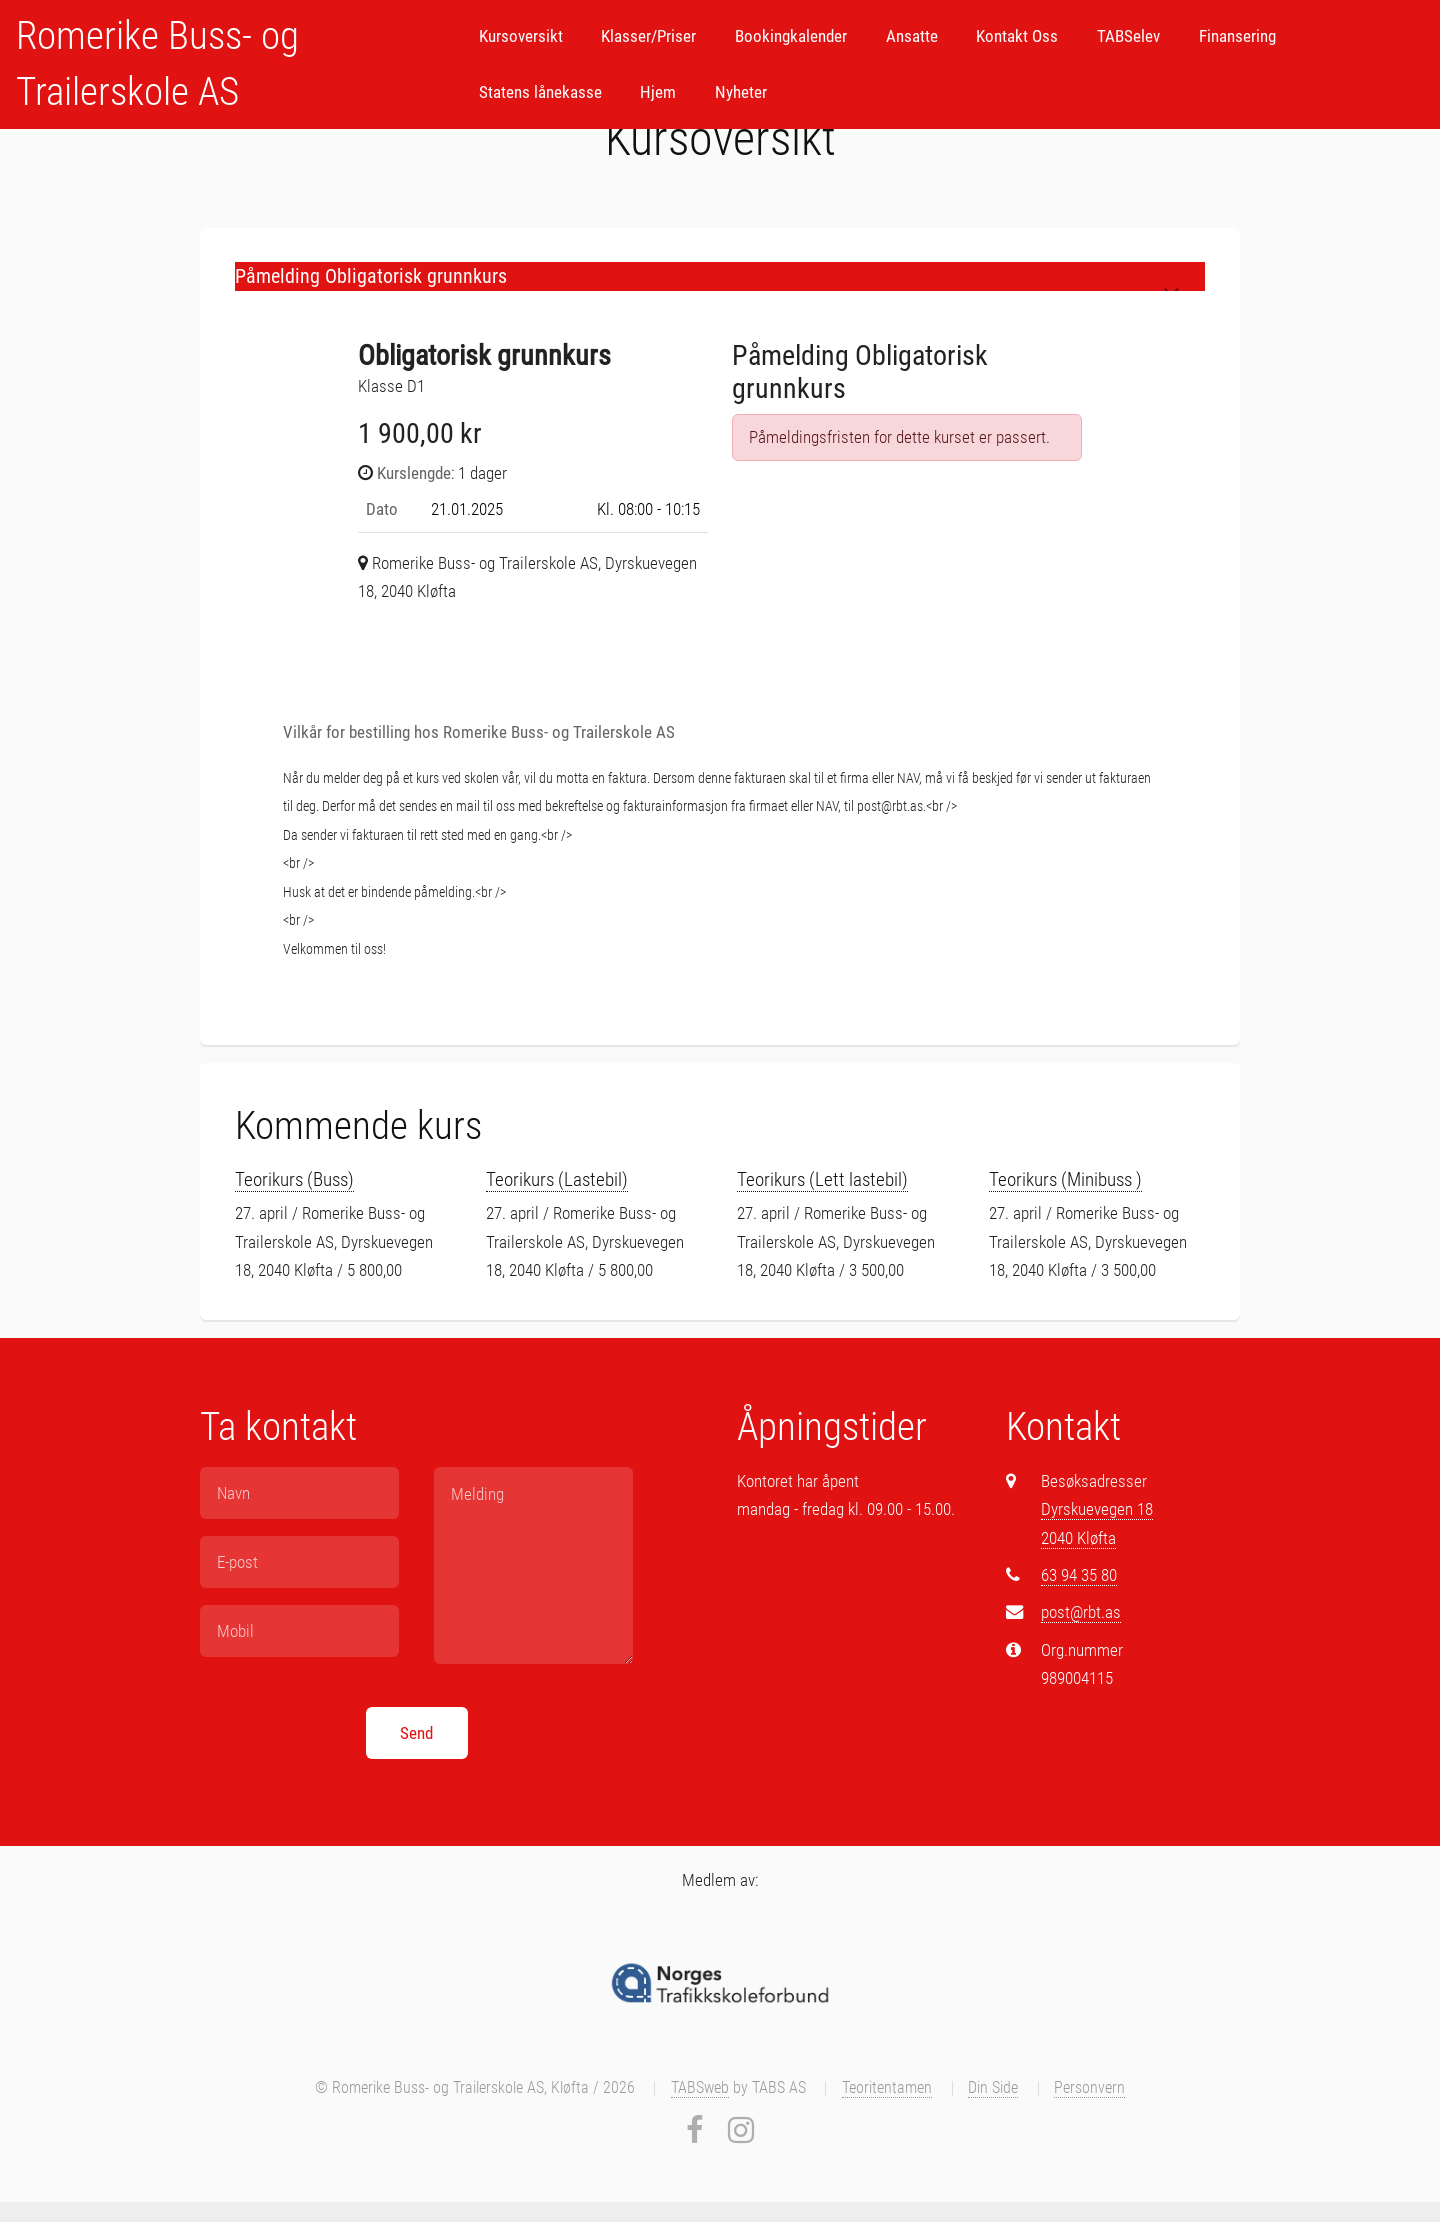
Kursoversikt (521, 36)
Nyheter (741, 92)
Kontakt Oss (1017, 36)
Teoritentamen (887, 2088)
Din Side (993, 2088)
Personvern (1089, 2088)
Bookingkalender (791, 36)
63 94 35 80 (1079, 1575)
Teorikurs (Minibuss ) (1065, 1179)
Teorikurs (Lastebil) (557, 1179)
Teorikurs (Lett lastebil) (822, 1179)
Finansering (1237, 36)
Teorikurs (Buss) (294, 1179)
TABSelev (1128, 36)
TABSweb (700, 2088)
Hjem (658, 92)
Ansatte (912, 36)
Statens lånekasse (540, 92)
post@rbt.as (1081, 1612)
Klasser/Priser (648, 36)
